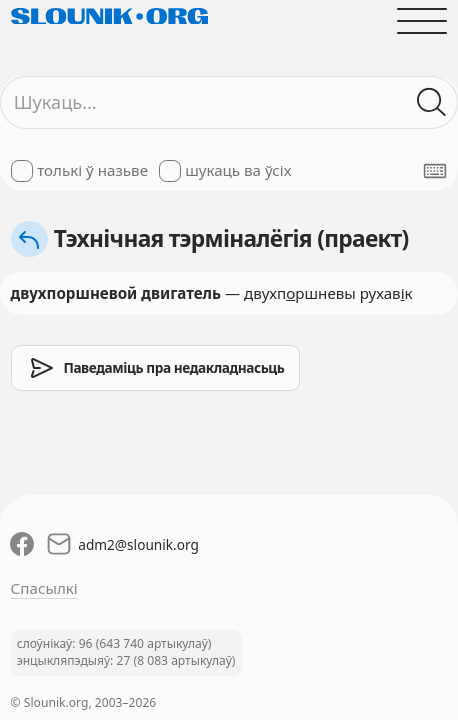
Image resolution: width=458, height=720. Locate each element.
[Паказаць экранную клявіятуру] (435, 171)
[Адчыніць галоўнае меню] (422, 20)
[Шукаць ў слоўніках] (432, 102)
